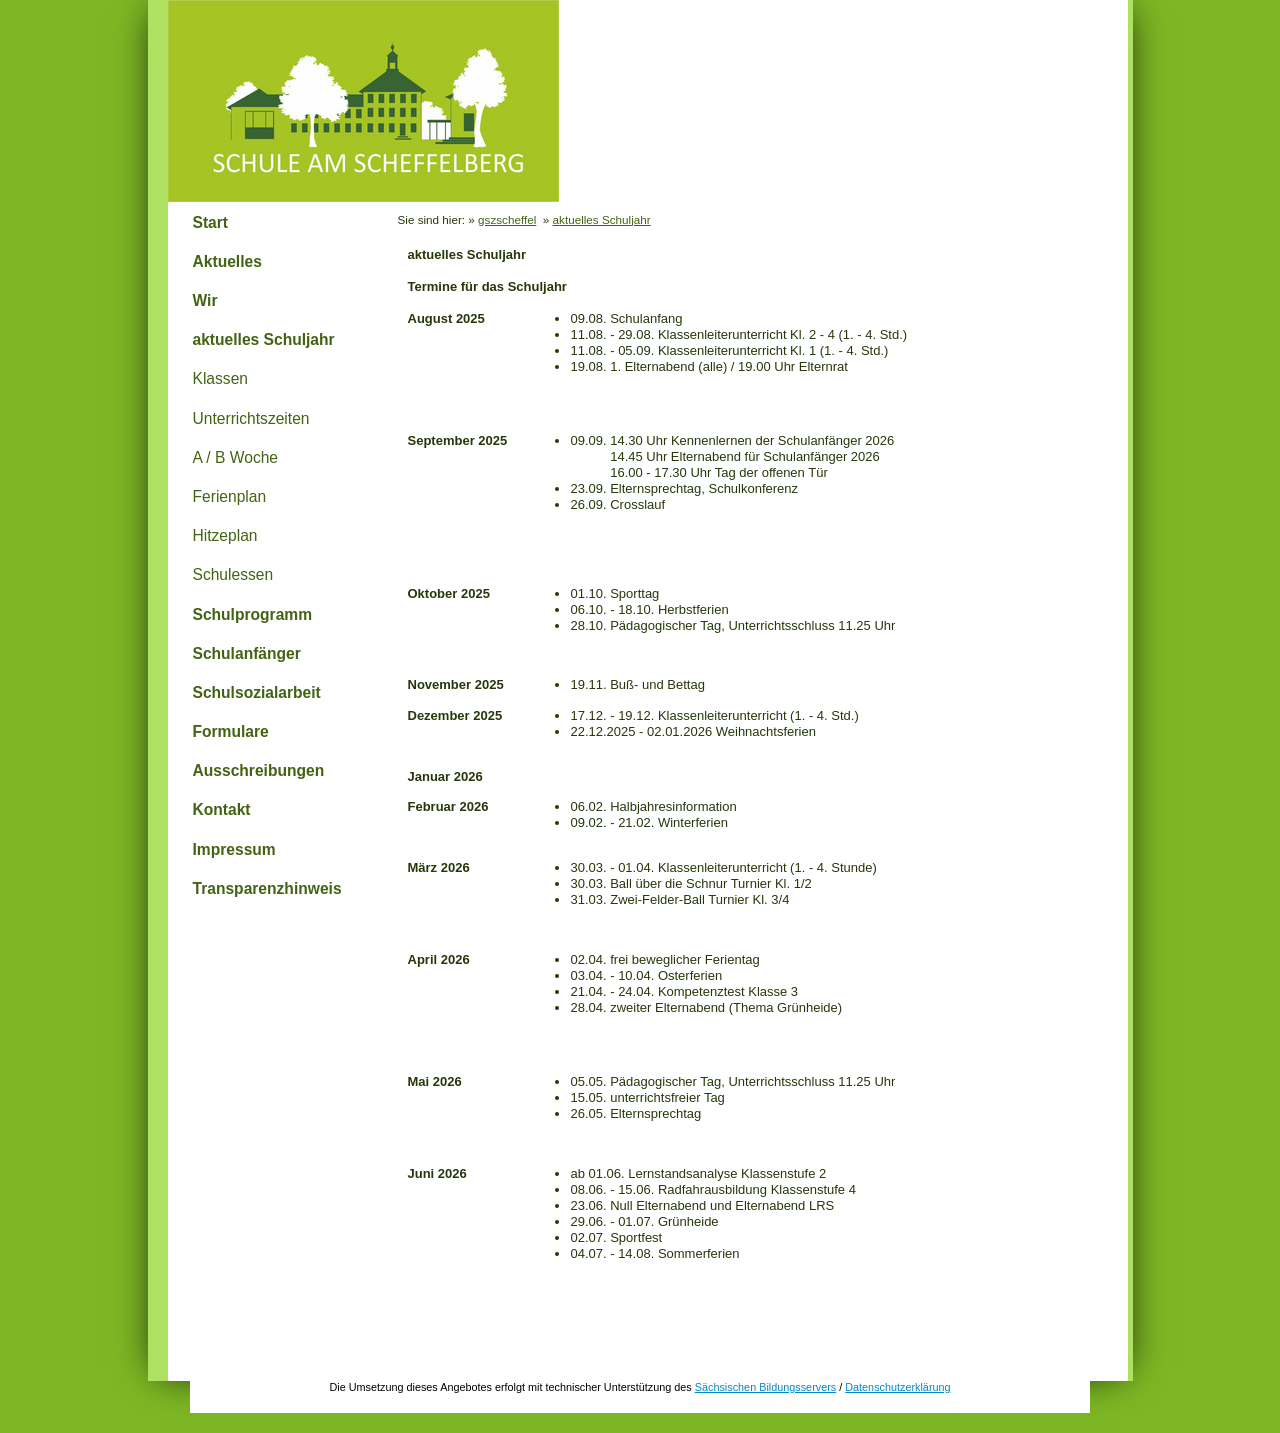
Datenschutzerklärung (897, 1387)
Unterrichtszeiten (251, 418)
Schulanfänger (247, 653)
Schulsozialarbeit (257, 692)
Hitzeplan (225, 535)
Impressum (234, 849)
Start (211, 222)
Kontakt (222, 809)
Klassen (220, 378)
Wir (205, 300)
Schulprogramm (253, 614)
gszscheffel (507, 219)
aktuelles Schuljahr (264, 339)
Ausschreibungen (259, 770)
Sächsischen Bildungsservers (765, 1387)
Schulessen (233, 574)
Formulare (231, 731)
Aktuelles (227, 261)
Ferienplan (230, 496)
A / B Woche (236, 457)
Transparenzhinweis (267, 888)
